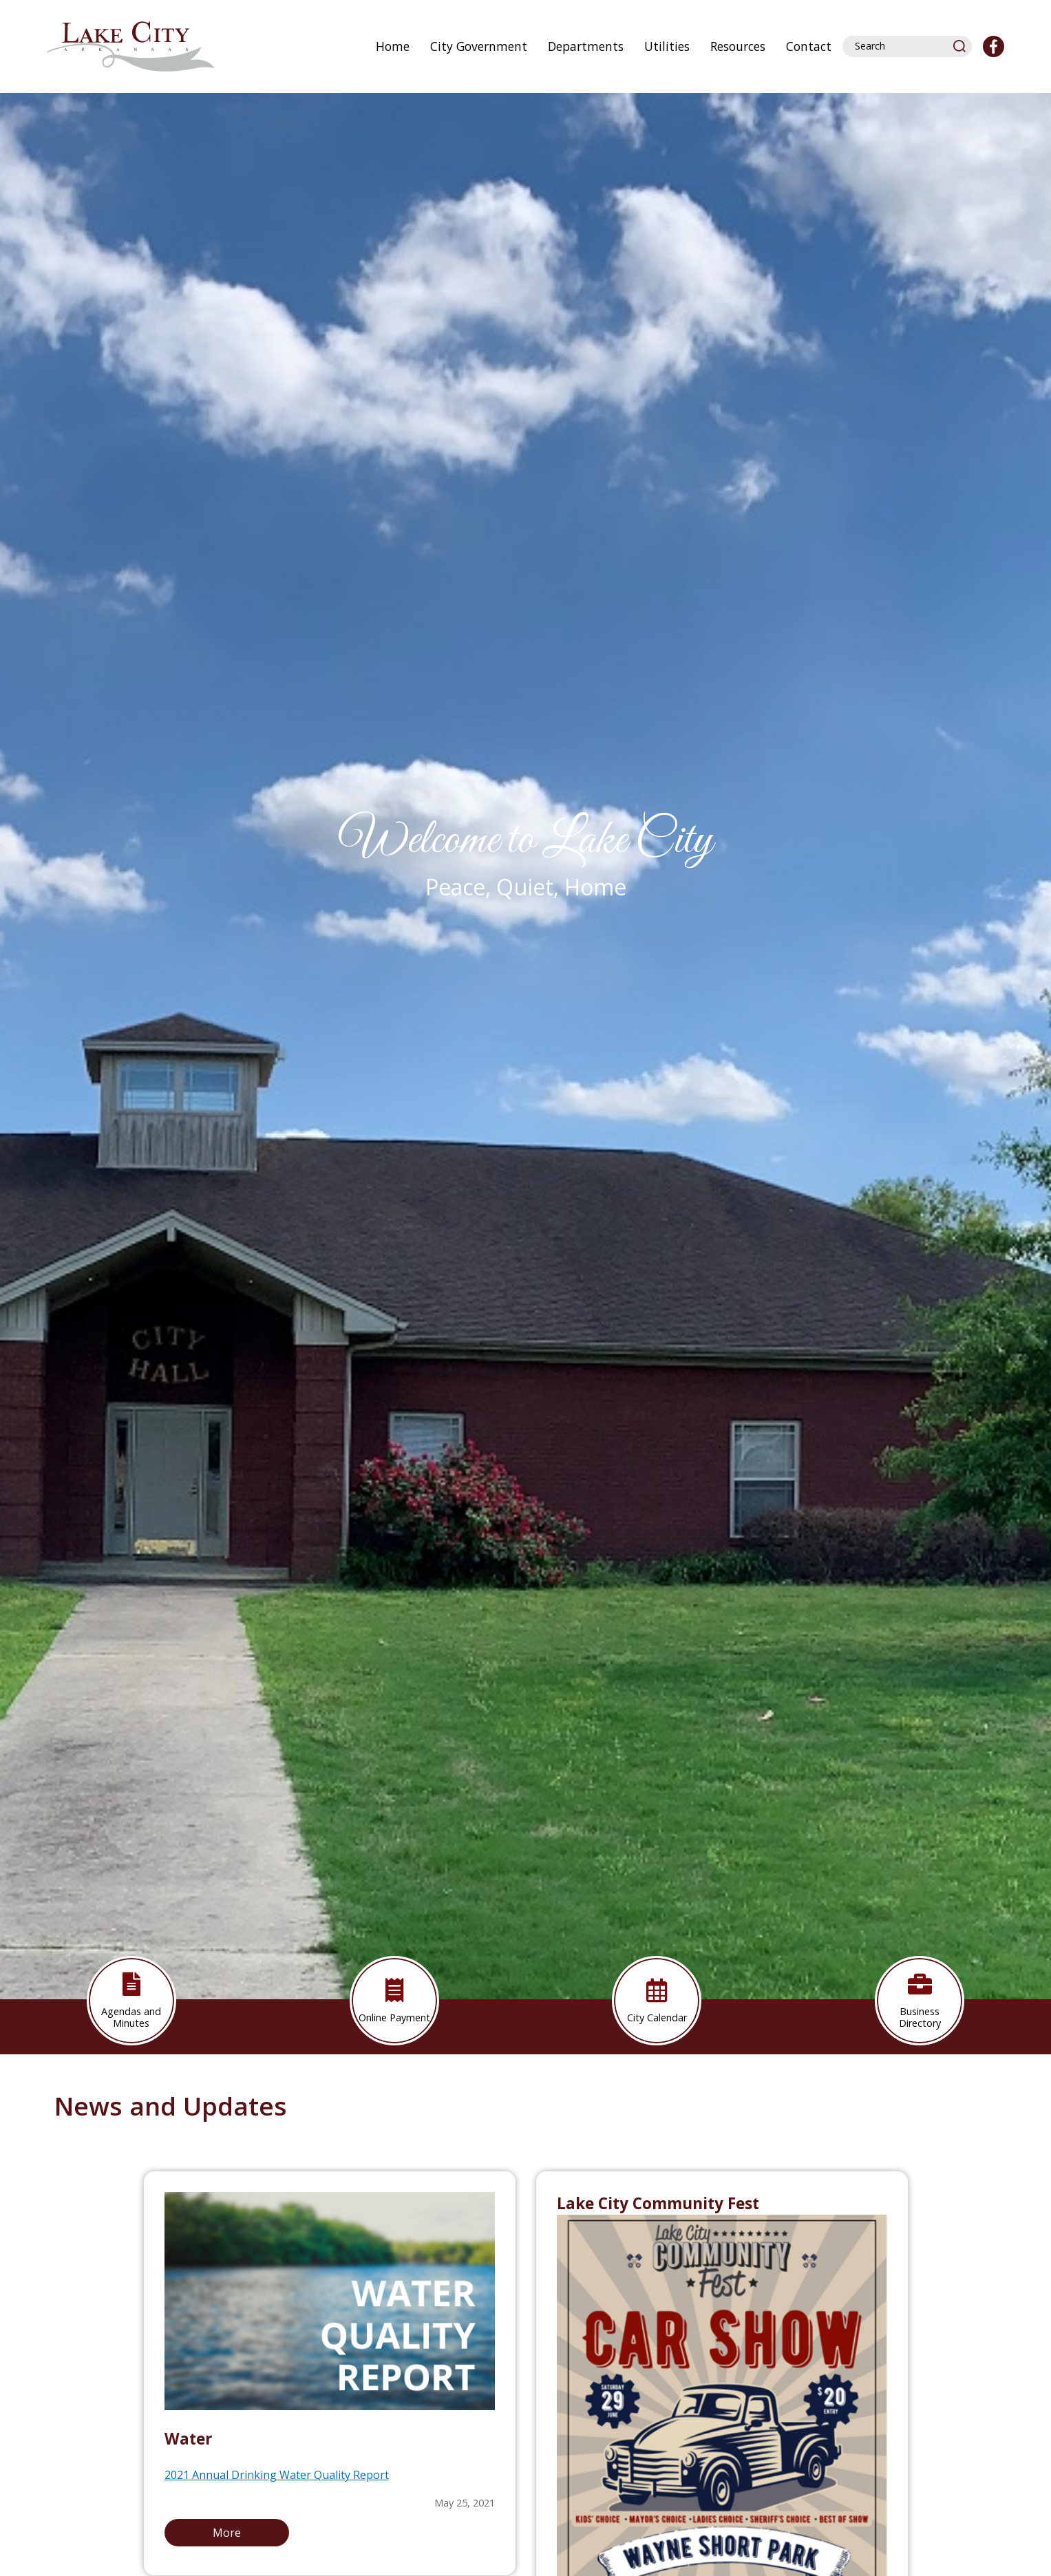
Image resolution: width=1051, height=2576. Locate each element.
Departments (586, 46)
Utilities (667, 46)
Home (393, 46)
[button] (960, 46)
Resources (737, 46)
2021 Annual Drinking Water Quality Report (276, 2474)
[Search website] (901, 46)
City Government (478, 46)
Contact (808, 46)
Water (188, 2438)
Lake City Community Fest (658, 2203)
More (227, 2532)
